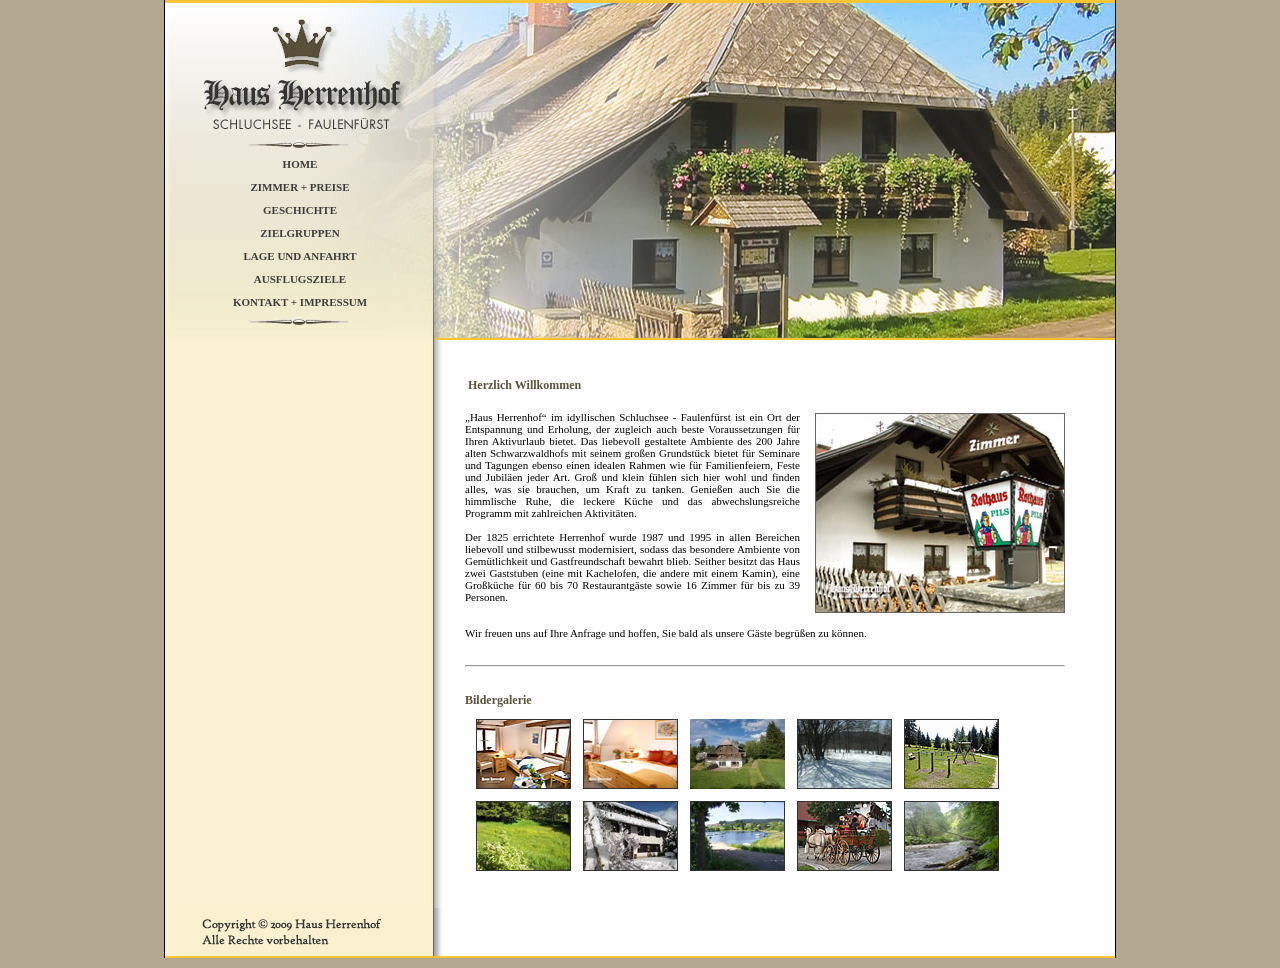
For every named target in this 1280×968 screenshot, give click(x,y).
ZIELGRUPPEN (299, 232)
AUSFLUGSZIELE (300, 278)
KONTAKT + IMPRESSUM (300, 301)
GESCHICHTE (300, 209)
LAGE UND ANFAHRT (299, 255)
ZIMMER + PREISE (299, 186)
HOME (300, 163)
